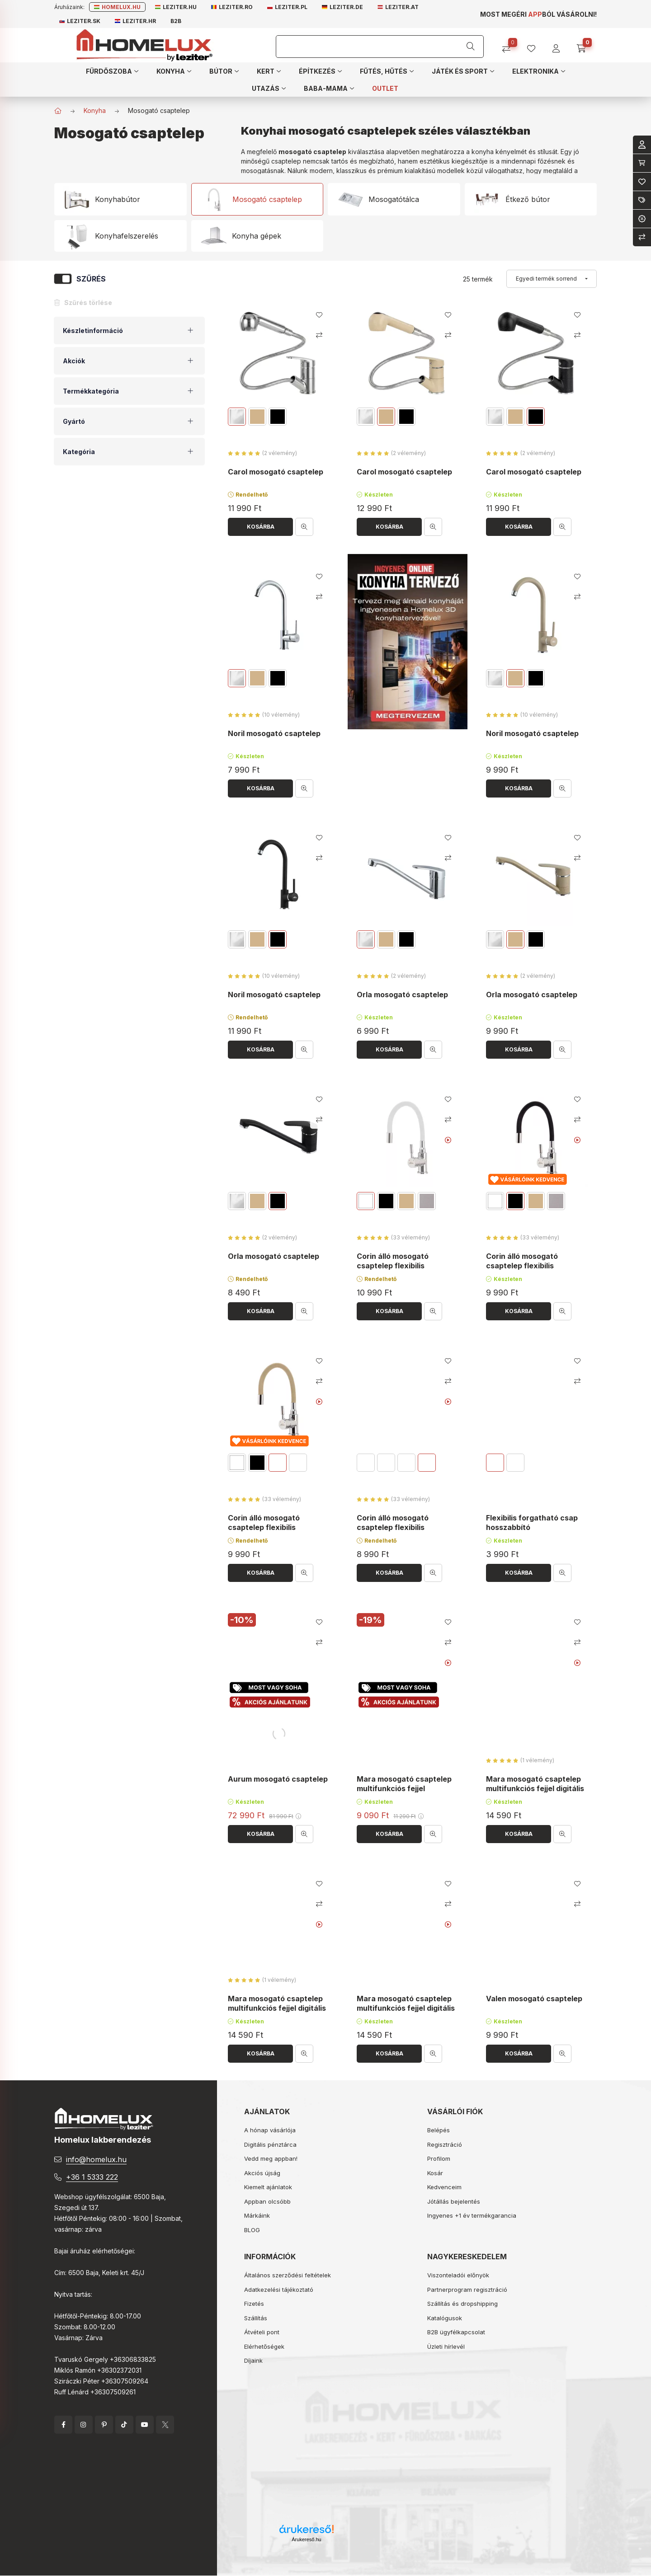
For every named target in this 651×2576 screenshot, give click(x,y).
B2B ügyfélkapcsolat (456, 2332)
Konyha (95, 110)
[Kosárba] (260, 527)
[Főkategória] (57, 111)
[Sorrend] (551, 279)
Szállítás (255, 2318)
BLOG (252, 2229)
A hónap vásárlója (270, 2130)
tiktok (124, 2425)
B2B (175, 21)
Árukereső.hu (306, 2539)
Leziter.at (398, 7)
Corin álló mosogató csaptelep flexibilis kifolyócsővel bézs (264, 1527)
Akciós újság (262, 2173)
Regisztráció (444, 2144)
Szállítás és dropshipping (462, 2303)
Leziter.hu (176, 7)
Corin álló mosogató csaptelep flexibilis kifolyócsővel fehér (393, 1266)
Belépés (438, 2130)
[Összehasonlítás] (510, 45)
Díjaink (253, 2360)
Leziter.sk (79, 21)
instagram (84, 2425)
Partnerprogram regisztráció (467, 2289)
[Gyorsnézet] (304, 527)
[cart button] (584, 45)
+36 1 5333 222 (92, 2177)
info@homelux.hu (96, 2159)
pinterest (104, 2425)
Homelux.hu (117, 7)
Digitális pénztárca (270, 2144)
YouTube (145, 2425)
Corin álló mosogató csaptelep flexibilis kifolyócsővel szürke (394, 1527)
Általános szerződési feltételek (287, 2275)
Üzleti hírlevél (446, 2346)
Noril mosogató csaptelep (274, 733)
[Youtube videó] (448, 1140)
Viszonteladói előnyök (458, 2275)
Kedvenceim (444, 2187)
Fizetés (254, 2303)
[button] (112, 71)
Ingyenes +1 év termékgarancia (471, 2215)
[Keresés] (471, 46)
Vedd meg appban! (270, 2158)
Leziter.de (342, 7)
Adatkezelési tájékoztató (278, 2289)
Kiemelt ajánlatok (268, 2187)
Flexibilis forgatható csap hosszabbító (532, 1522)
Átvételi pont (261, 2332)
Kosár (435, 2173)
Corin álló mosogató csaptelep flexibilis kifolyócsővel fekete (523, 1266)
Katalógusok (444, 2318)
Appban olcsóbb (267, 2201)
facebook (63, 2425)
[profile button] (534, 45)
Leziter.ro (232, 7)
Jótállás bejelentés (453, 2201)
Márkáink (257, 2215)
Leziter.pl (287, 7)
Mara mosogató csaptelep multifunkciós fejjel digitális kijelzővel (535, 1788)
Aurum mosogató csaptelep (278, 1778)
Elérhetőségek (264, 2346)
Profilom (438, 2158)
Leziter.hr (135, 21)
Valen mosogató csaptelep (534, 1998)
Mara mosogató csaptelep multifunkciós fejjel (404, 1783)
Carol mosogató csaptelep (275, 472)
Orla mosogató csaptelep (402, 994)
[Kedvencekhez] (319, 315)
